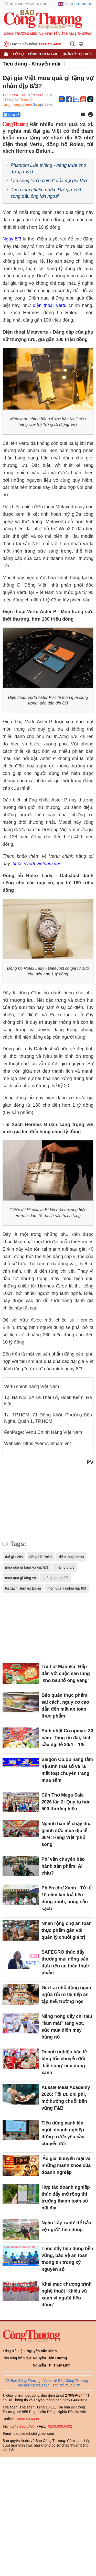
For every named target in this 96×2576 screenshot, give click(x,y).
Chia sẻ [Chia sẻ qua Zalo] (11, 115)
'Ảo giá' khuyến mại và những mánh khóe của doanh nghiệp (66, 2165)
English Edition (78, 4)
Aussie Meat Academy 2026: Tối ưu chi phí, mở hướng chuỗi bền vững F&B (65, 2098)
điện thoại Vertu (49, 305)
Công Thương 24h (43, 54)
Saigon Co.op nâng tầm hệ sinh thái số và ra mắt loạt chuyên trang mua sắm (67, 1770)
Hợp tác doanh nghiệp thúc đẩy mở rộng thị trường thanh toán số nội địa (65, 2197)
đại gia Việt (14, 1557)
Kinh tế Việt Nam (59, 34)
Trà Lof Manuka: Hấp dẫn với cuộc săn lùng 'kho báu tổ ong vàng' (65, 1673)
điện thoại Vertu (71, 1557)
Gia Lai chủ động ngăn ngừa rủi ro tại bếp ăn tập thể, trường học (66, 1994)
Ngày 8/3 (12, 238)
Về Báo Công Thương (22, 2381)
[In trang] (90, 114)
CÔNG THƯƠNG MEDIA (22, 34)
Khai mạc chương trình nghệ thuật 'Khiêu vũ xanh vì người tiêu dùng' (66, 2294)
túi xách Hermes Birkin (23, 1588)
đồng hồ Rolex (40, 1557)
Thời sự (17, 54)
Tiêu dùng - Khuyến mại (31, 64)
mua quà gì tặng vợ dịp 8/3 (26, 1567)
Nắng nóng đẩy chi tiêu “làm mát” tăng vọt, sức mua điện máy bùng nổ (66, 2027)
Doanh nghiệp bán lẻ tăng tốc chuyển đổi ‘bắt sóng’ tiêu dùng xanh (64, 2062)
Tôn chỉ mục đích (66, 2385)
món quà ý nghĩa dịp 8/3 (66, 1588)
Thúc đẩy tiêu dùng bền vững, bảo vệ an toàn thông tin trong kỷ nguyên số (67, 2259)
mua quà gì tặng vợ (20, 1578)
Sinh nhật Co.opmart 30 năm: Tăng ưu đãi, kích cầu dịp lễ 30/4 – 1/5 (67, 1737)
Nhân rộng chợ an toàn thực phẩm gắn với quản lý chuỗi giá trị (66, 1930)
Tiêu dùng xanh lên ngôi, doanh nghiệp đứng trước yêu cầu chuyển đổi (62, 2133)
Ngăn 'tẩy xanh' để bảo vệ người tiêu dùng (66, 2226)
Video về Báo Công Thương (65, 2381)
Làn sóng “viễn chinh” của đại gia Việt (49, 180)
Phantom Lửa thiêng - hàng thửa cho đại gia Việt (48, 168)
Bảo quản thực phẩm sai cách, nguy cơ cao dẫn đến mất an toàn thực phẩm (65, 1706)
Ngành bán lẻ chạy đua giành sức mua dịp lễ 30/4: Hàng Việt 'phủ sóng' (66, 1834)
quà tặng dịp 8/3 (55, 1578)
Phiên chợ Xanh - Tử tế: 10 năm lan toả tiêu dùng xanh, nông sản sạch (67, 1898)
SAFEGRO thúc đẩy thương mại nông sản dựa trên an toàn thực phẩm (65, 1962)
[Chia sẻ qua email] (83, 115)
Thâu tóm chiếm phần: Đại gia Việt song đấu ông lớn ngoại (45, 193)
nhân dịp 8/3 (64, 1567)
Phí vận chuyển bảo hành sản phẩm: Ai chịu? (63, 1866)
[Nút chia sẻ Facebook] (42, 114)
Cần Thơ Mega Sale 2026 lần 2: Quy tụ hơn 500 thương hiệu (66, 1801)
